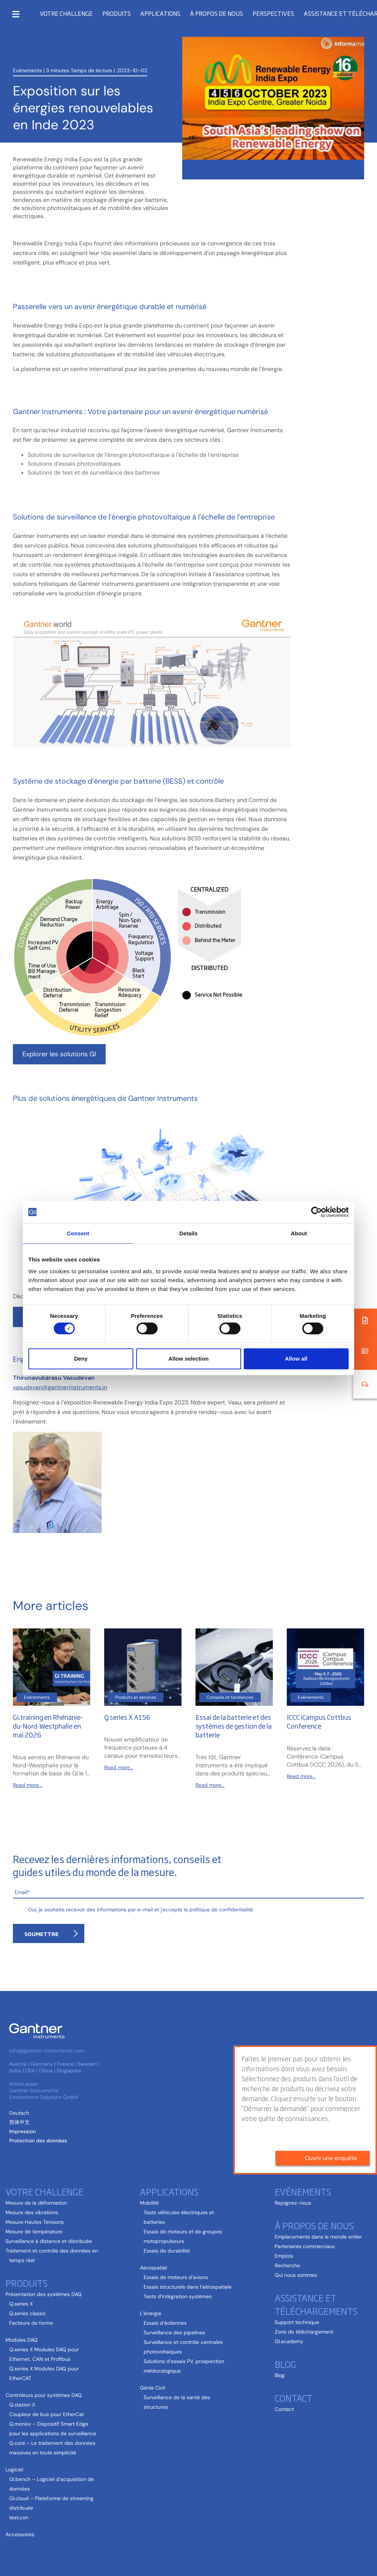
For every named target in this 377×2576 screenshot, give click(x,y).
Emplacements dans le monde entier (318, 2236)
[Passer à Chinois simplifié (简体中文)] (19, 2122)
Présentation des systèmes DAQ (44, 2294)
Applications (160, 13)
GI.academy (289, 2341)
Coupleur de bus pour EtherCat (46, 2414)
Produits (116, 13)
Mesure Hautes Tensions (35, 2222)
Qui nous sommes (296, 2275)
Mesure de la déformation (36, 2202)
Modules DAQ (22, 2340)
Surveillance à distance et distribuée (49, 2241)
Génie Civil (152, 2387)
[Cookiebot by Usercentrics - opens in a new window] (316, 1212)
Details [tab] (188, 1233)
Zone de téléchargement (304, 2331)
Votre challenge (66, 13)
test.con (18, 2517)
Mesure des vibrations (32, 2212)
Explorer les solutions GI (59, 1054)
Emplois (284, 2256)
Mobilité (149, 2202)
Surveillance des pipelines (174, 2332)
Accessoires (20, 2534)
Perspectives (273, 13)
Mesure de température (34, 2231)
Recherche (287, 2265)
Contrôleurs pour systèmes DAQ (44, 2395)
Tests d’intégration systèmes (178, 2296)
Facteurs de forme (31, 2323)
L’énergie (150, 2313)
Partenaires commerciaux (305, 2246)
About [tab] (299, 1233)
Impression (22, 2131)
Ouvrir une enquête (331, 2084)
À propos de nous (216, 13)
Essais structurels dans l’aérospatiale (188, 2286)
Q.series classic (27, 2313)
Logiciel (14, 2469)
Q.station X (22, 2404)
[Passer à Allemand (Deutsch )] (19, 2113)
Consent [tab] (78, 1233)
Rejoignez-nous (293, 2202)
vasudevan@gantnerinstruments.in (60, 1387)
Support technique (297, 2322)
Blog (285, 2363)
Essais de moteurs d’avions (176, 2277)
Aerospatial (153, 2267)
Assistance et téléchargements (316, 2304)
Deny (81, 1358)
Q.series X (21, 2303)
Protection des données (38, 2140)
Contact (293, 2397)
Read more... (27, 1785)
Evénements (27, 67)
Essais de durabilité (167, 2250)
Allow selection (188, 1358)
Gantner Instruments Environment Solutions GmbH (43, 2093)
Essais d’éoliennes (165, 2323)
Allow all (296, 1358)
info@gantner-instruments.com (46, 2050)
